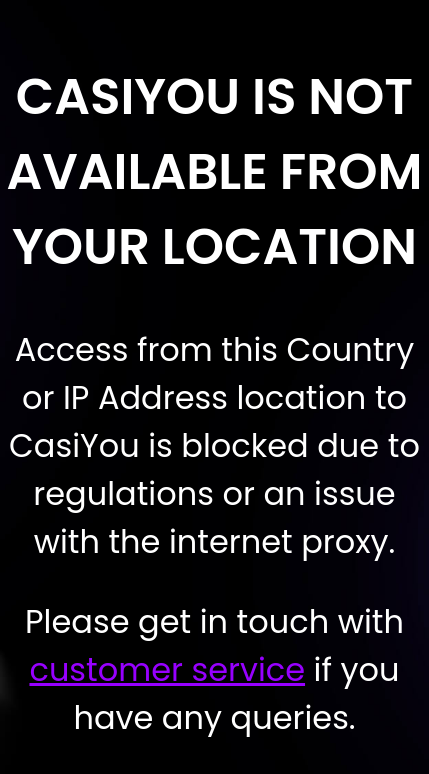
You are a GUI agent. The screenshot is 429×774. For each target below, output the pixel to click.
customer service (167, 669)
